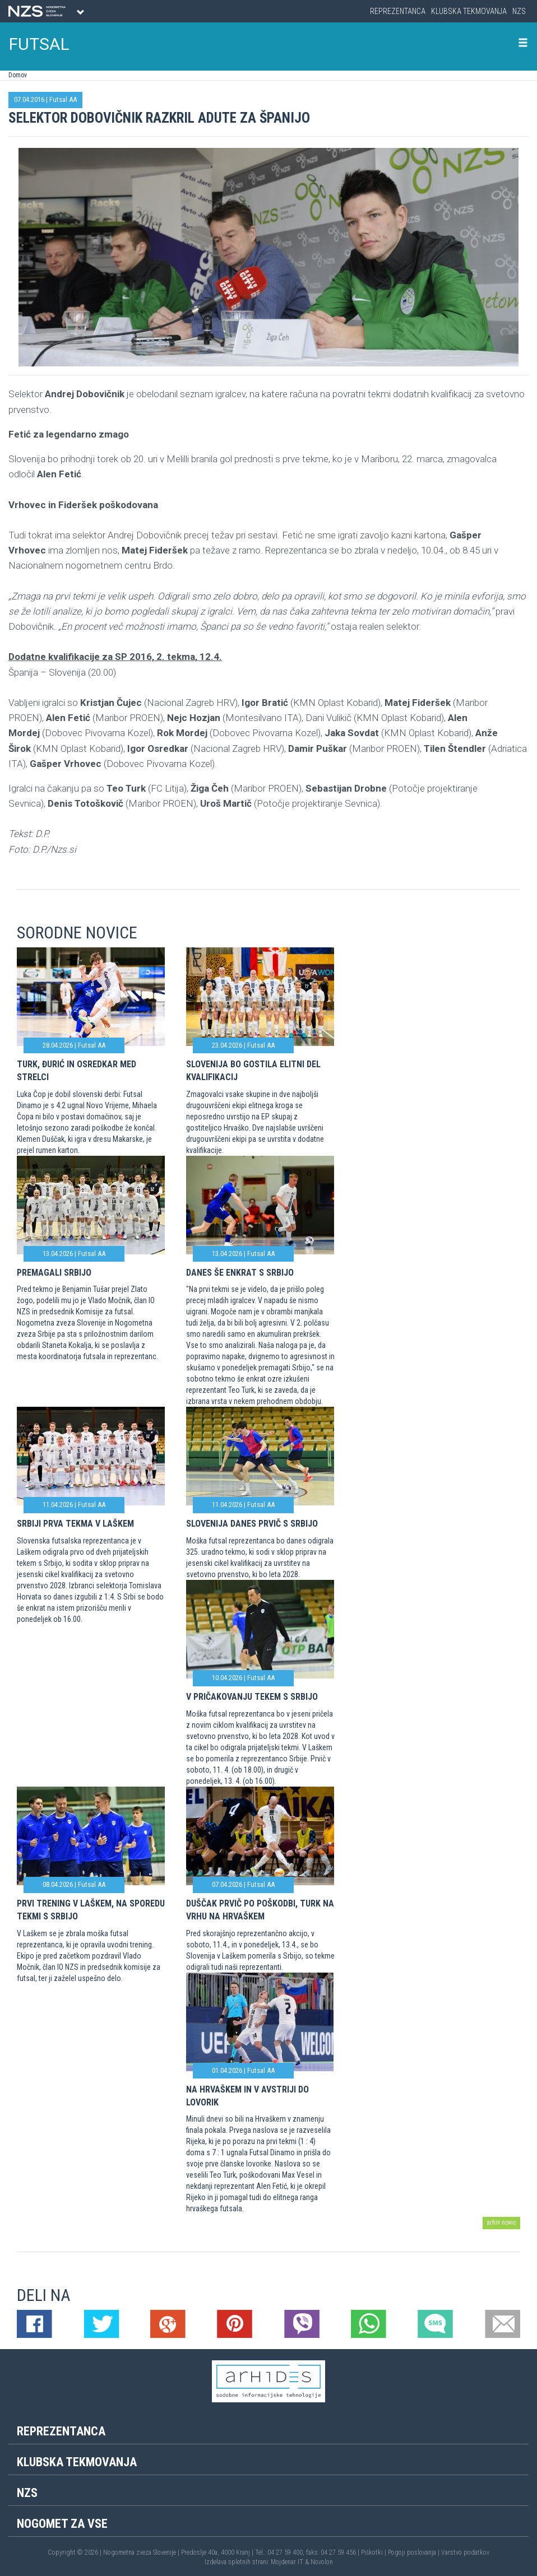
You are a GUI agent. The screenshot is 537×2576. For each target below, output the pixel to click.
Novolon (322, 2562)
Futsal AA (63, 99)
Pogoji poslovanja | (414, 2552)
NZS (519, 11)
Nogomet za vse (62, 2524)
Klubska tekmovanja (469, 11)
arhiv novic (501, 2222)
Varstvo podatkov (465, 2552)
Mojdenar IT (287, 2562)
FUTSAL (39, 44)
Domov (17, 75)
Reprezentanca (397, 11)
